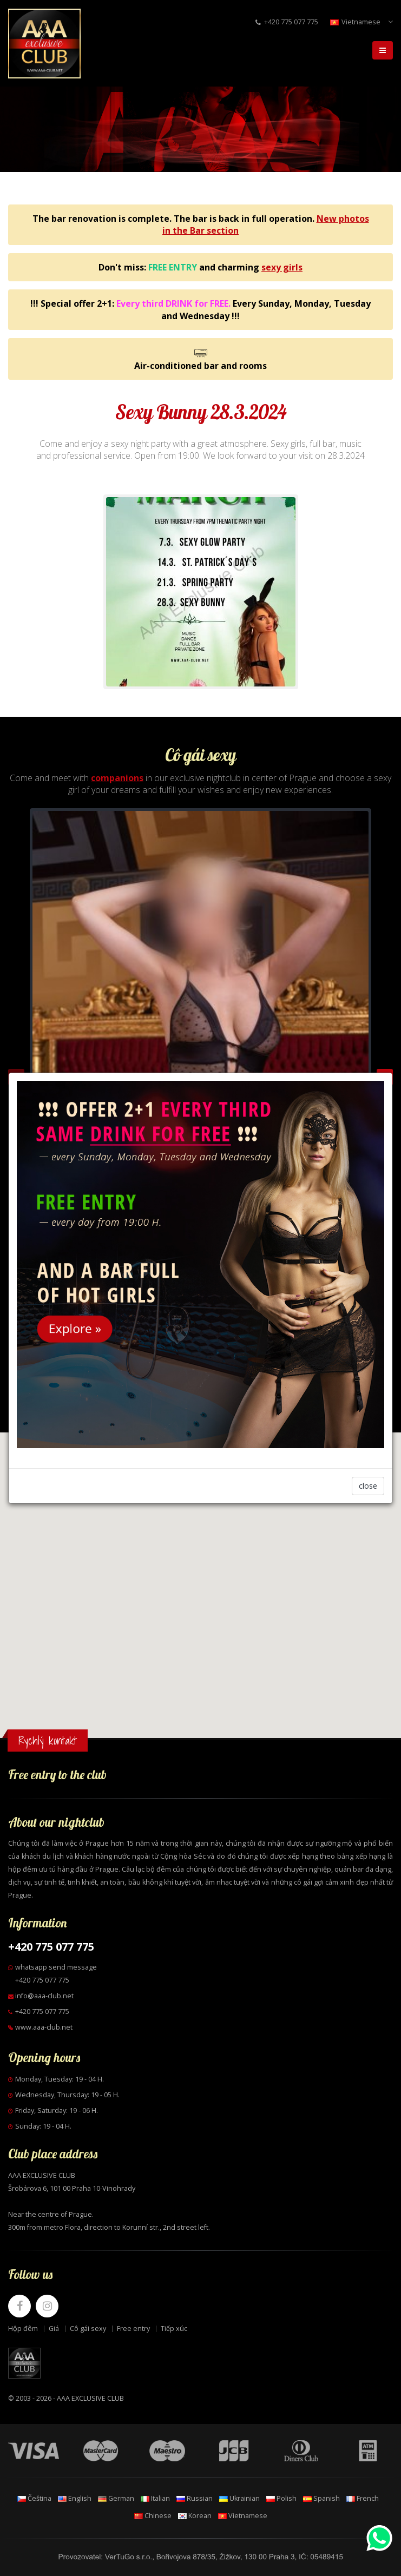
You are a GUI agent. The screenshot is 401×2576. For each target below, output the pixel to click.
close (368, 1486)
